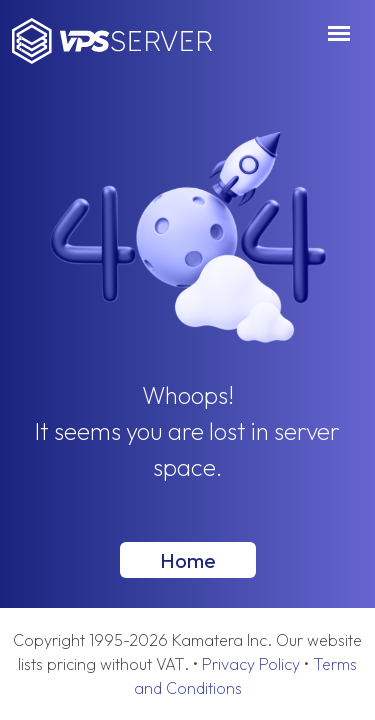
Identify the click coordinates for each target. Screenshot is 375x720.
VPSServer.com (112, 41)
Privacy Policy (251, 664)
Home (188, 560)
